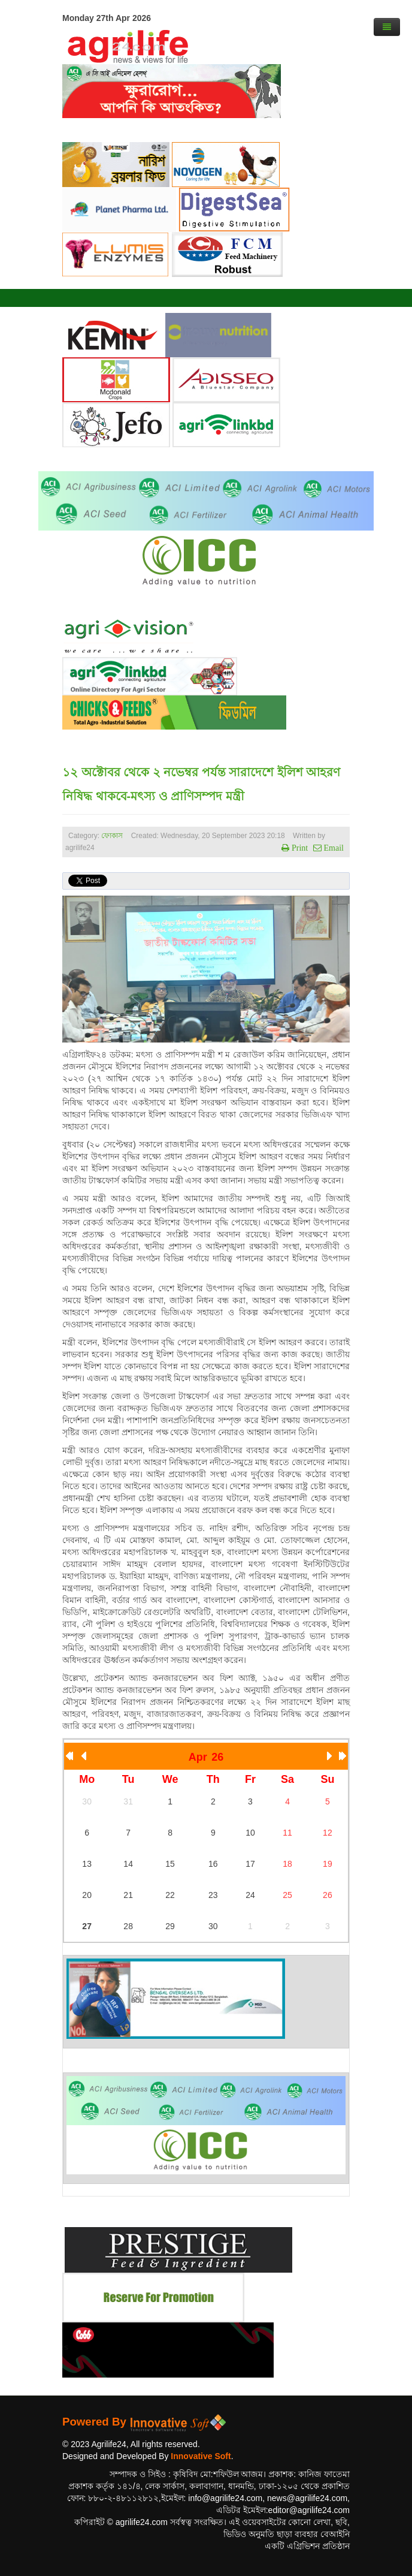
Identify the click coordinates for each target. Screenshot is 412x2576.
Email (333, 847)
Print (298, 847)
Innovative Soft (201, 2456)
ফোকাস (112, 835)
